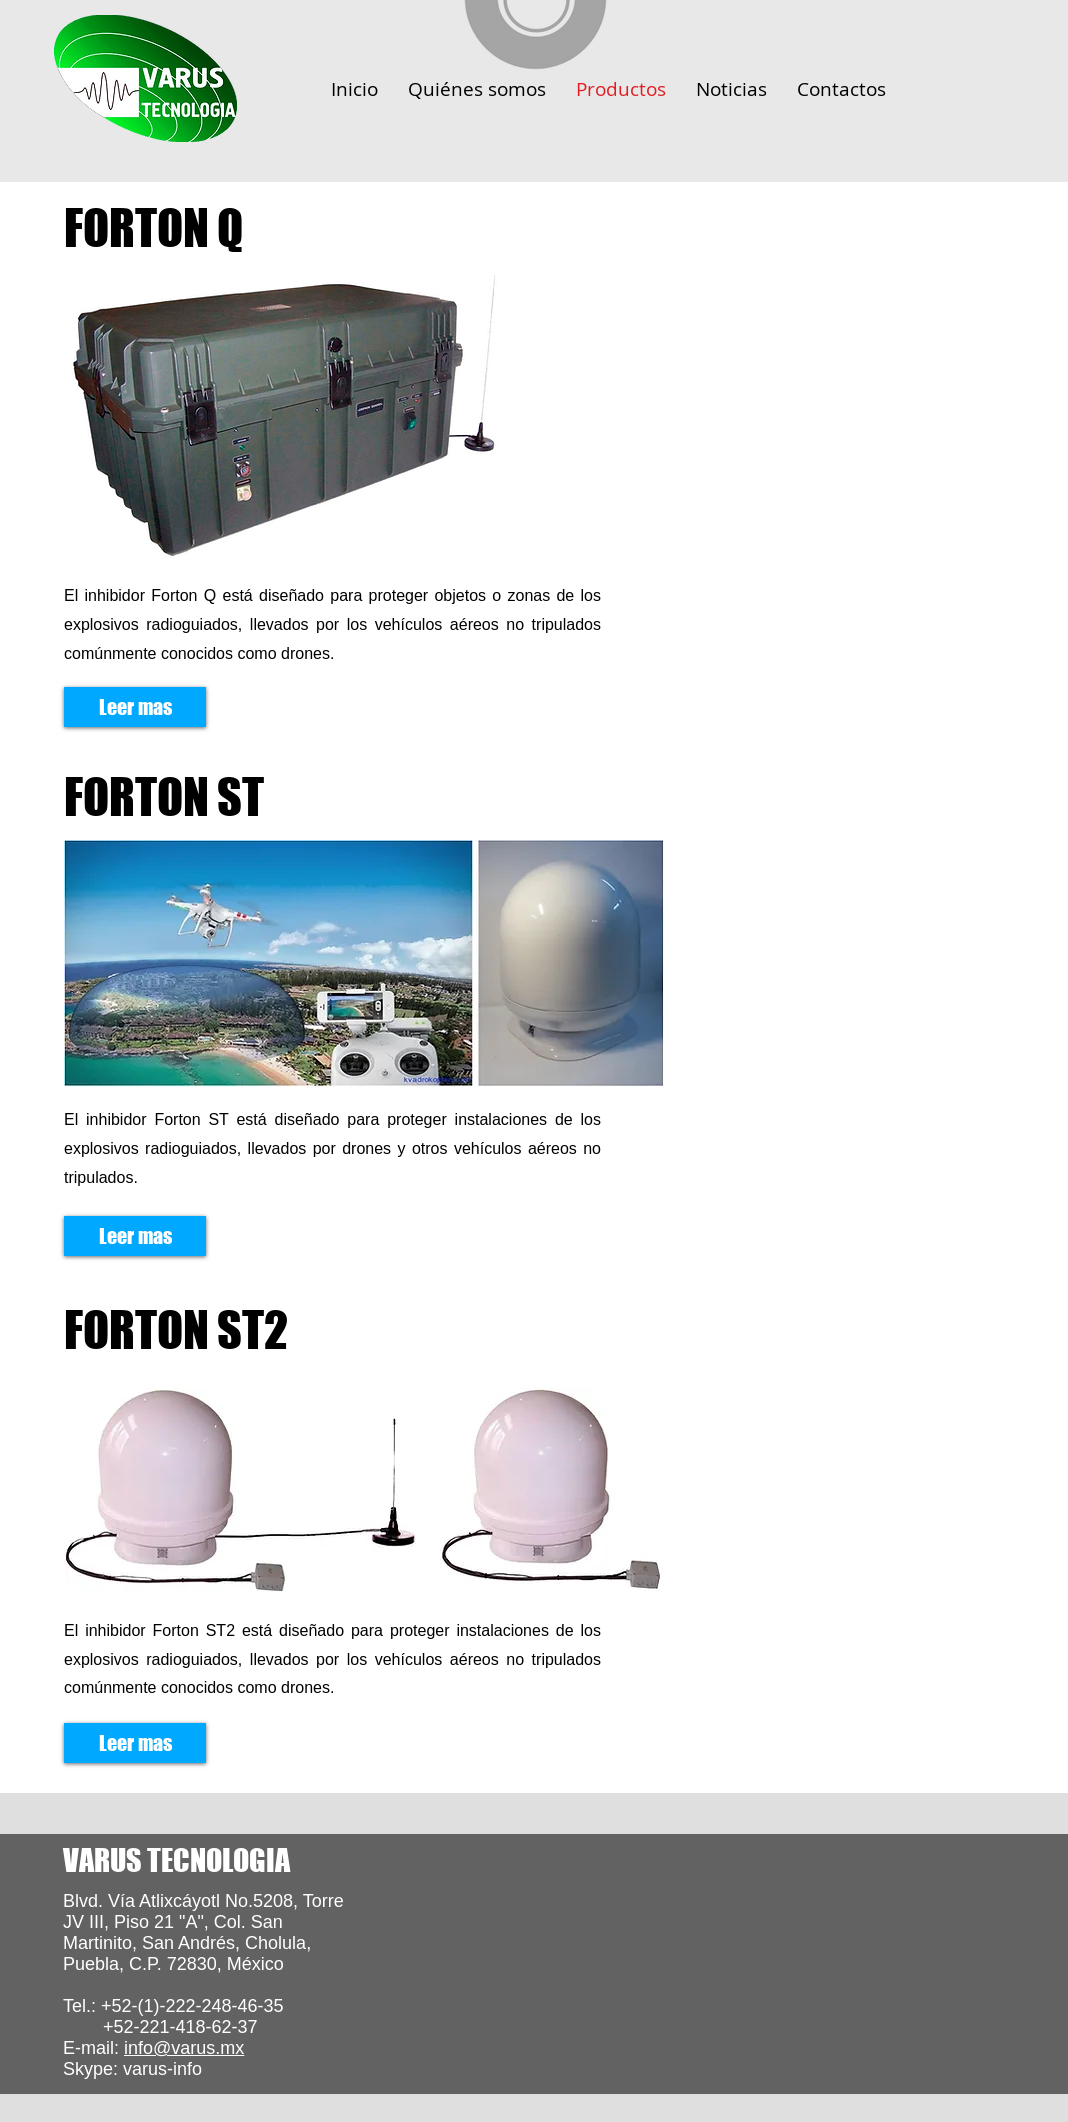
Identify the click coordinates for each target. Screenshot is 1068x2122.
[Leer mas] (135, 707)
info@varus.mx (184, 2048)
